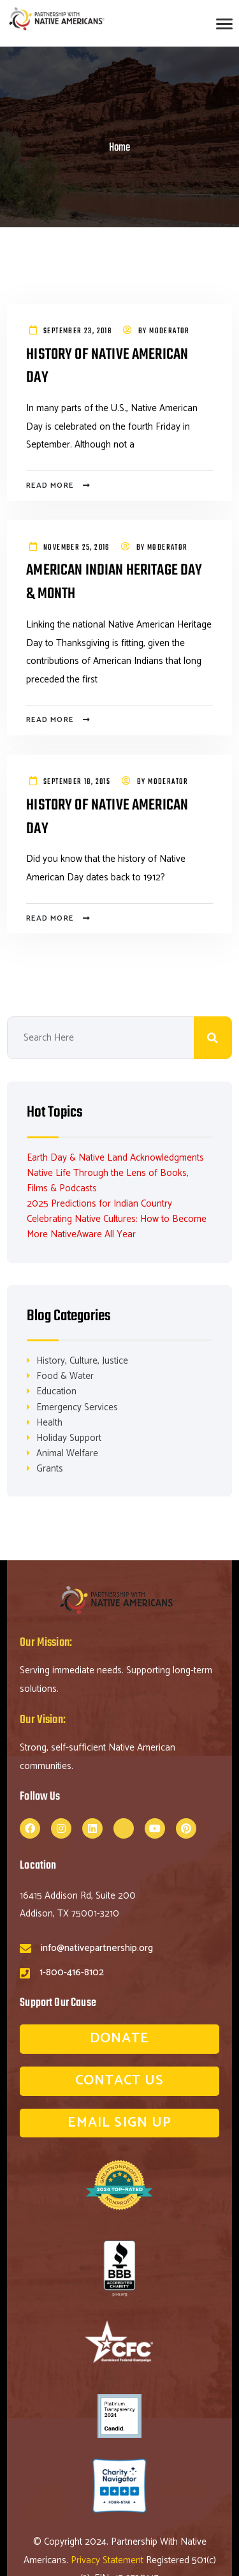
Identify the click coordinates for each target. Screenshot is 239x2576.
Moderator (169, 331)
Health (49, 1423)
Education (56, 1391)
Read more (49, 485)
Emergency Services (77, 1407)
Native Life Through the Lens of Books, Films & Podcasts (108, 1180)
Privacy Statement (108, 2560)
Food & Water (65, 1376)
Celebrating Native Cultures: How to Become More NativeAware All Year (116, 1226)
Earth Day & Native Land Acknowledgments (115, 1158)
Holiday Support (68, 1438)
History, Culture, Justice (82, 1361)
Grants (49, 1469)
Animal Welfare (67, 1453)
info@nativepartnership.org (97, 1948)
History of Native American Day (107, 367)
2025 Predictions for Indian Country (99, 1204)
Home (119, 148)
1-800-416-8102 (72, 1972)
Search (213, 1037)
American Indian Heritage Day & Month (114, 582)
